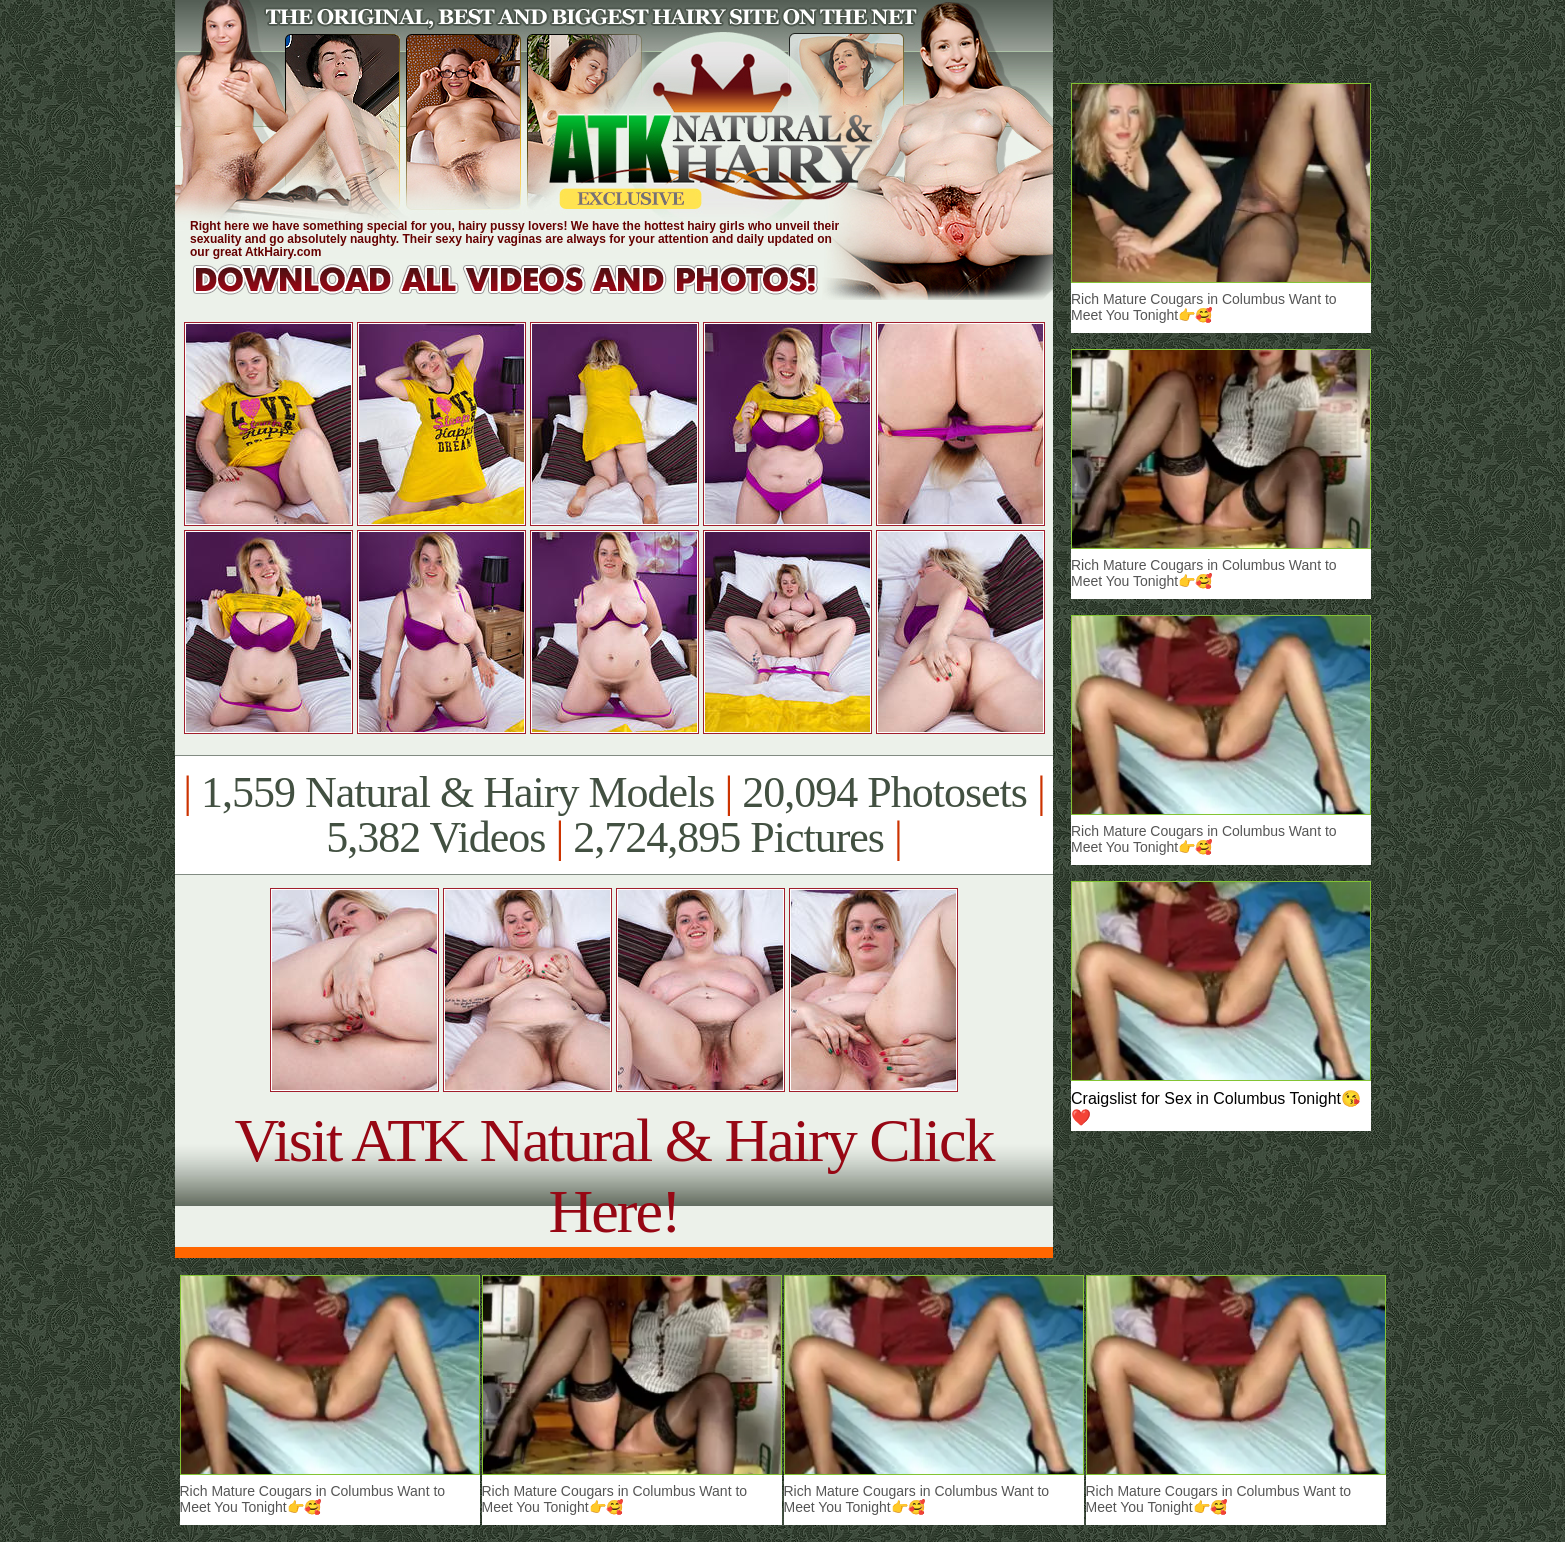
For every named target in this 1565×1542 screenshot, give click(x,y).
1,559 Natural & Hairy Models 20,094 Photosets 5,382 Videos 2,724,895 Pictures (613, 815)
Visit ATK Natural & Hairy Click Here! (613, 1175)
